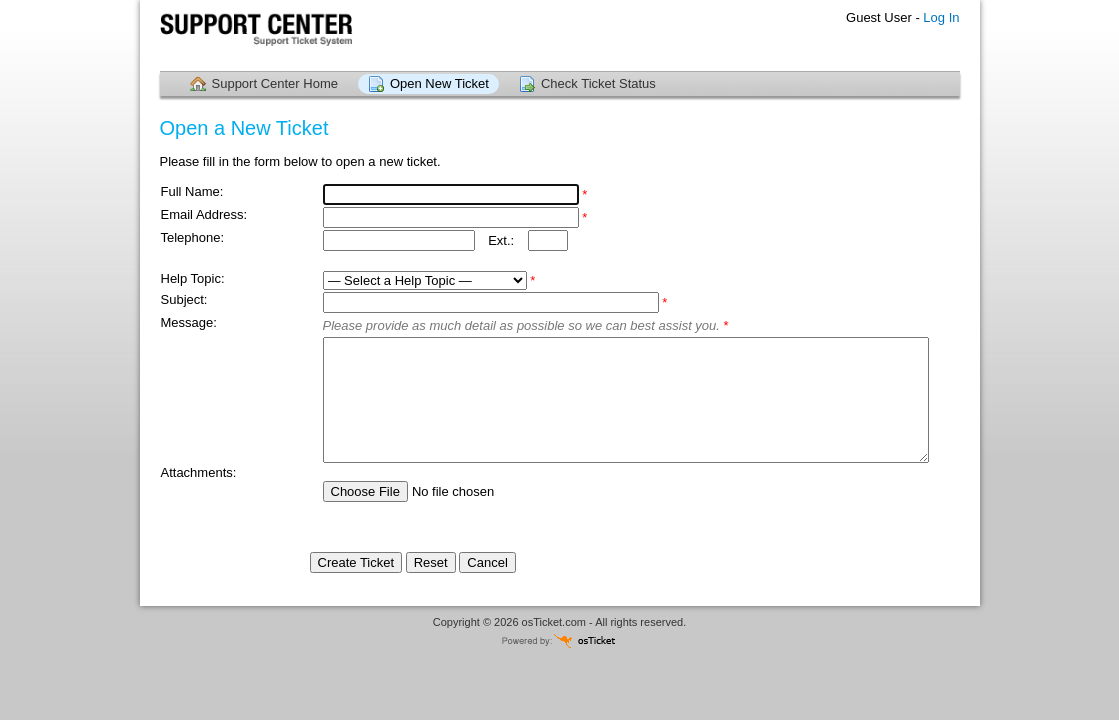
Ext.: (501, 240)
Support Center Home (275, 83)
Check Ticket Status (598, 83)
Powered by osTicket (560, 640)
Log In (941, 17)
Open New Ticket (439, 83)
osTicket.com (554, 622)
